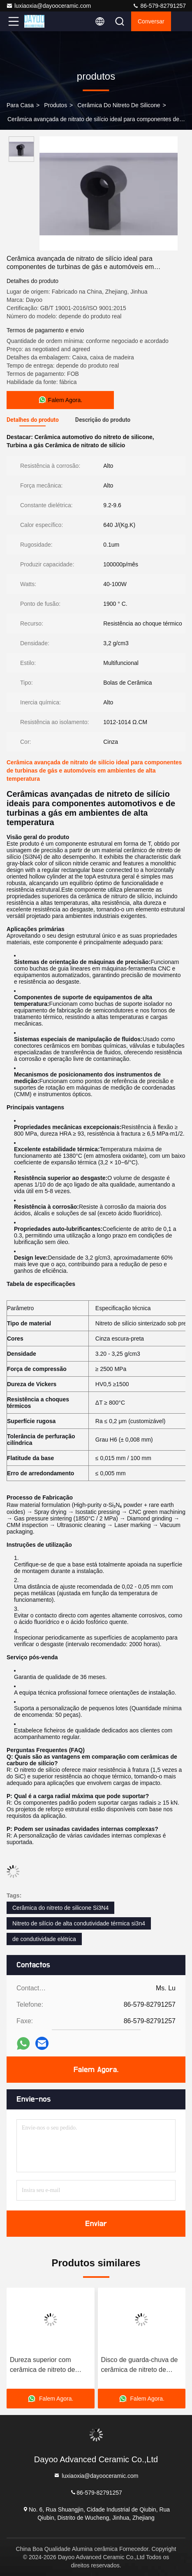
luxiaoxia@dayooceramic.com (48, 5)
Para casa (20, 105)
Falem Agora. (96, 2069)
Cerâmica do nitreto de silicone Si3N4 (60, 1907)
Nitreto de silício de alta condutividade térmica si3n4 (78, 1923)
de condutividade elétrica (44, 1939)
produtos (55, 105)
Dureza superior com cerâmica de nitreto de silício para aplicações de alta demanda (46, 2365)
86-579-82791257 (159, 5)
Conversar (151, 21)
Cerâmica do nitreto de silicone (118, 105)
